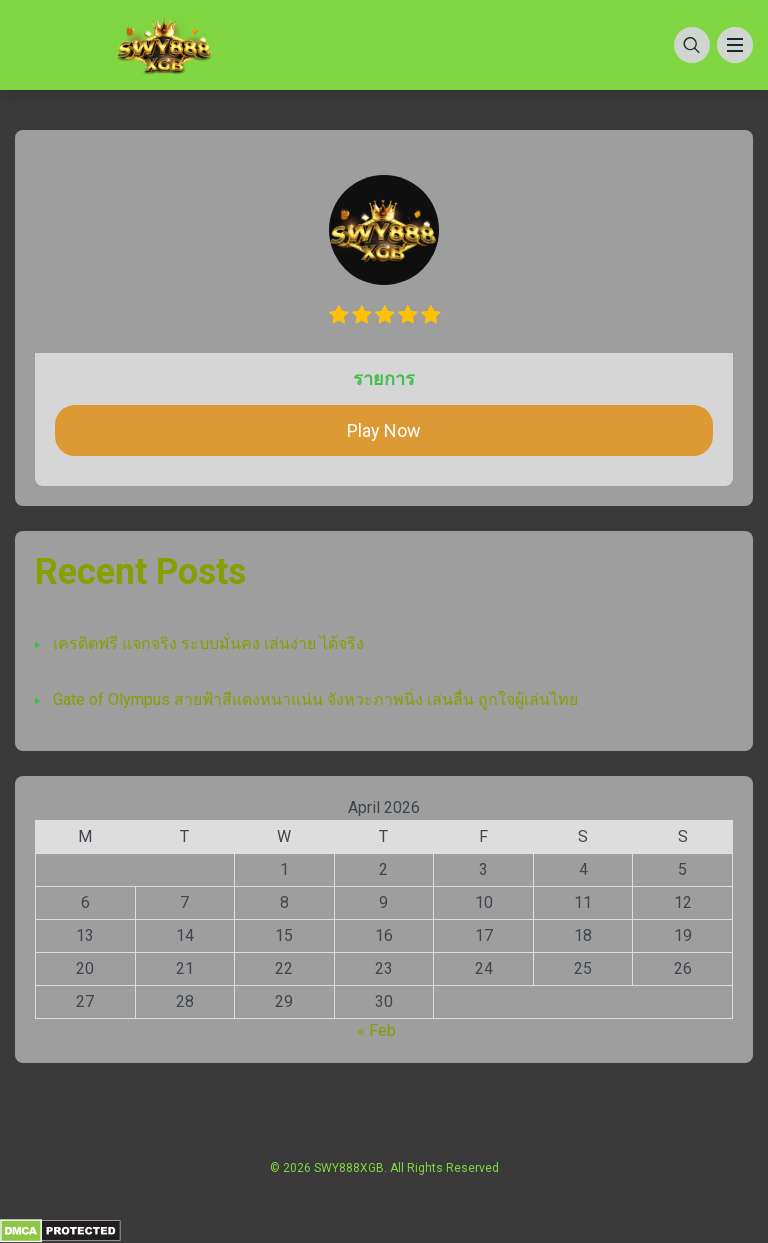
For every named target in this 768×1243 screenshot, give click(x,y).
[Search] (692, 45)
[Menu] (735, 45)
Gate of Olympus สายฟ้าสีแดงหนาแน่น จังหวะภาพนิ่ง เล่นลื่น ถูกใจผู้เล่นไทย (315, 699)
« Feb (376, 1030)
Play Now (384, 430)
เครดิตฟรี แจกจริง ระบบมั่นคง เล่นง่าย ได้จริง (208, 643)
